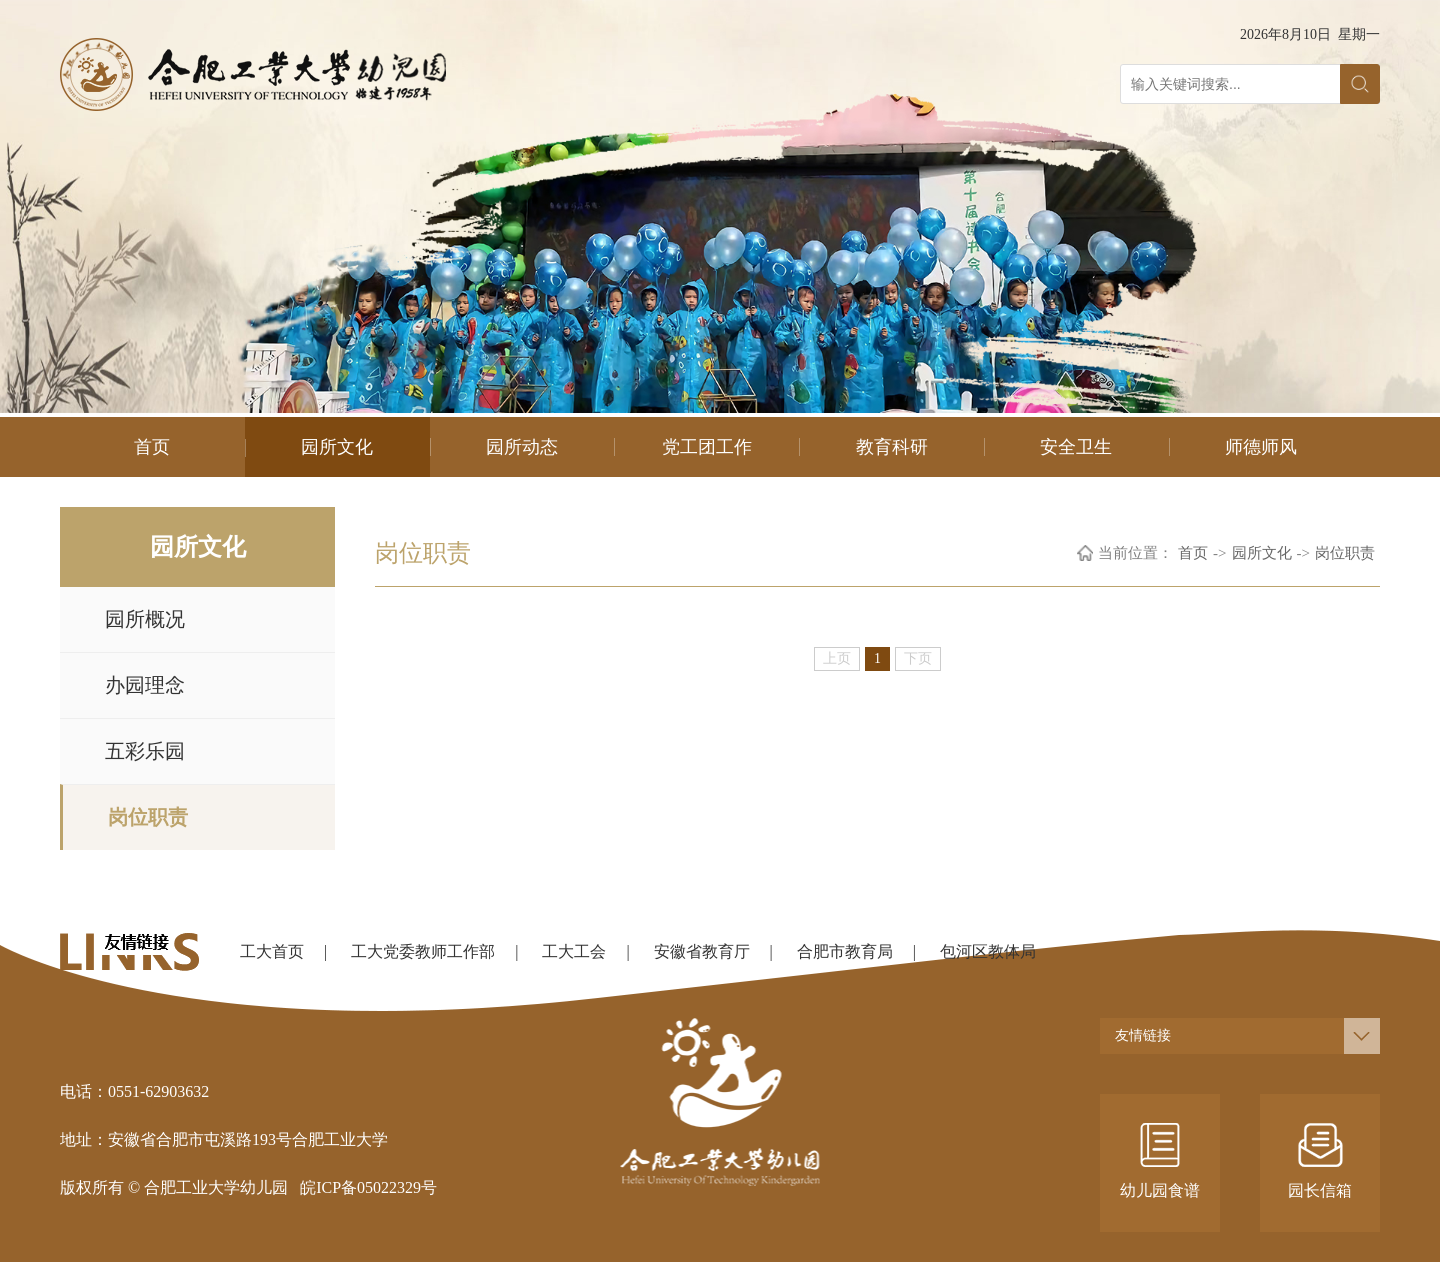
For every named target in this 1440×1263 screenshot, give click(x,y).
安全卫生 (1076, 447)
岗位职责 (148, 817)
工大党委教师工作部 (423, 951)
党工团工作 (707, 447)
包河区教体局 (988, 951)
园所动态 (522, 447)
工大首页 (272, 951)
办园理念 (145, 685)
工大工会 (574, 951)
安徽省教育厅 (702, 951)
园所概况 (145, 619)
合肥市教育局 (845, 951)
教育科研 (892, 447)
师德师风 (1261, 447)
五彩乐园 (145, 751)
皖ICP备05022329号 (368, 1187)
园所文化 (337, 447)
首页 (152, 447)
